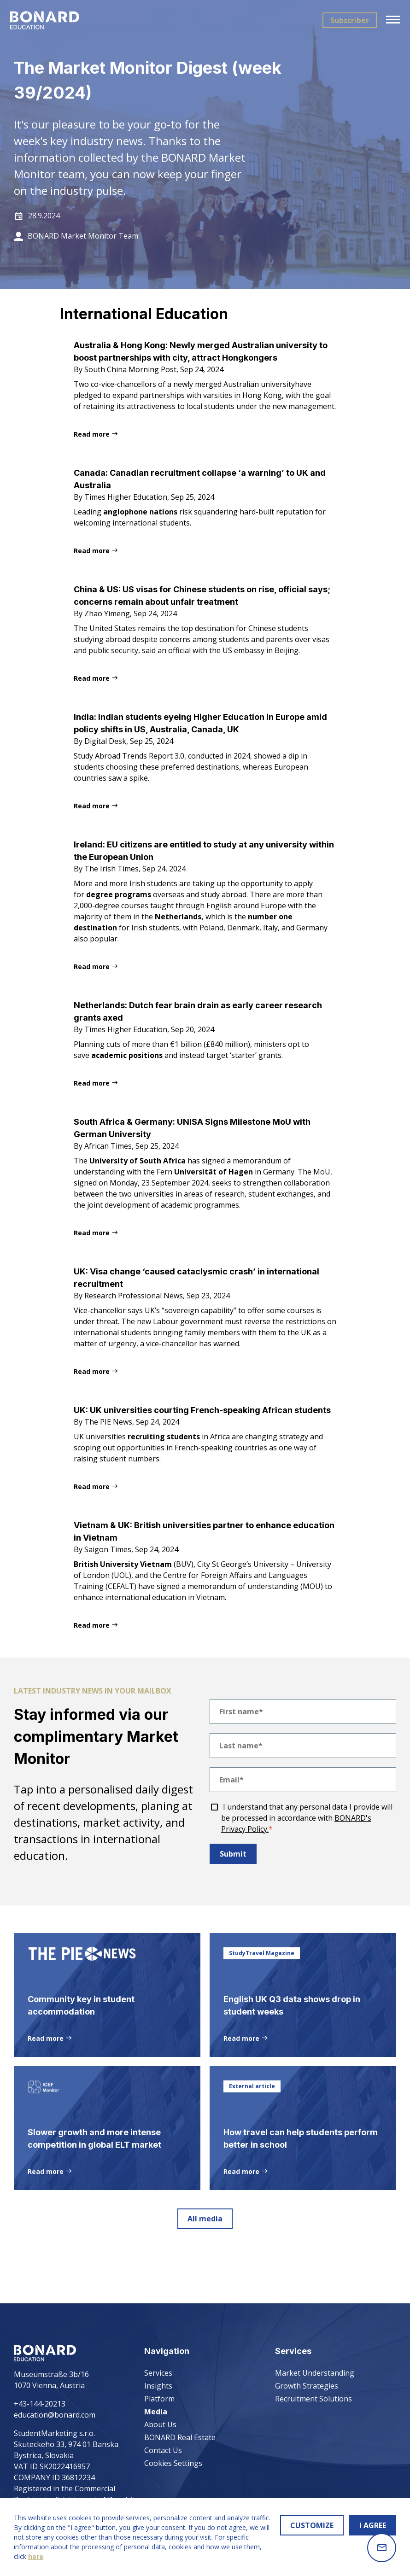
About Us (160, 2424)
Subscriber (346, 20)
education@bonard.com (54, 2415)
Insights (158, 2386)
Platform (159, 2399)
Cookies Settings (173, 2463)
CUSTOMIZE (312, 2525)
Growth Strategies (306, 2386)
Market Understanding (314, 2373)
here (35, 2556)
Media (155, 2412)
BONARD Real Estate (180, 2437)
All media (205, 2266)
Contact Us (163, 2450)
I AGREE (372, 2525)
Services (158, 2373)
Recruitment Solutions (313, 2399)
